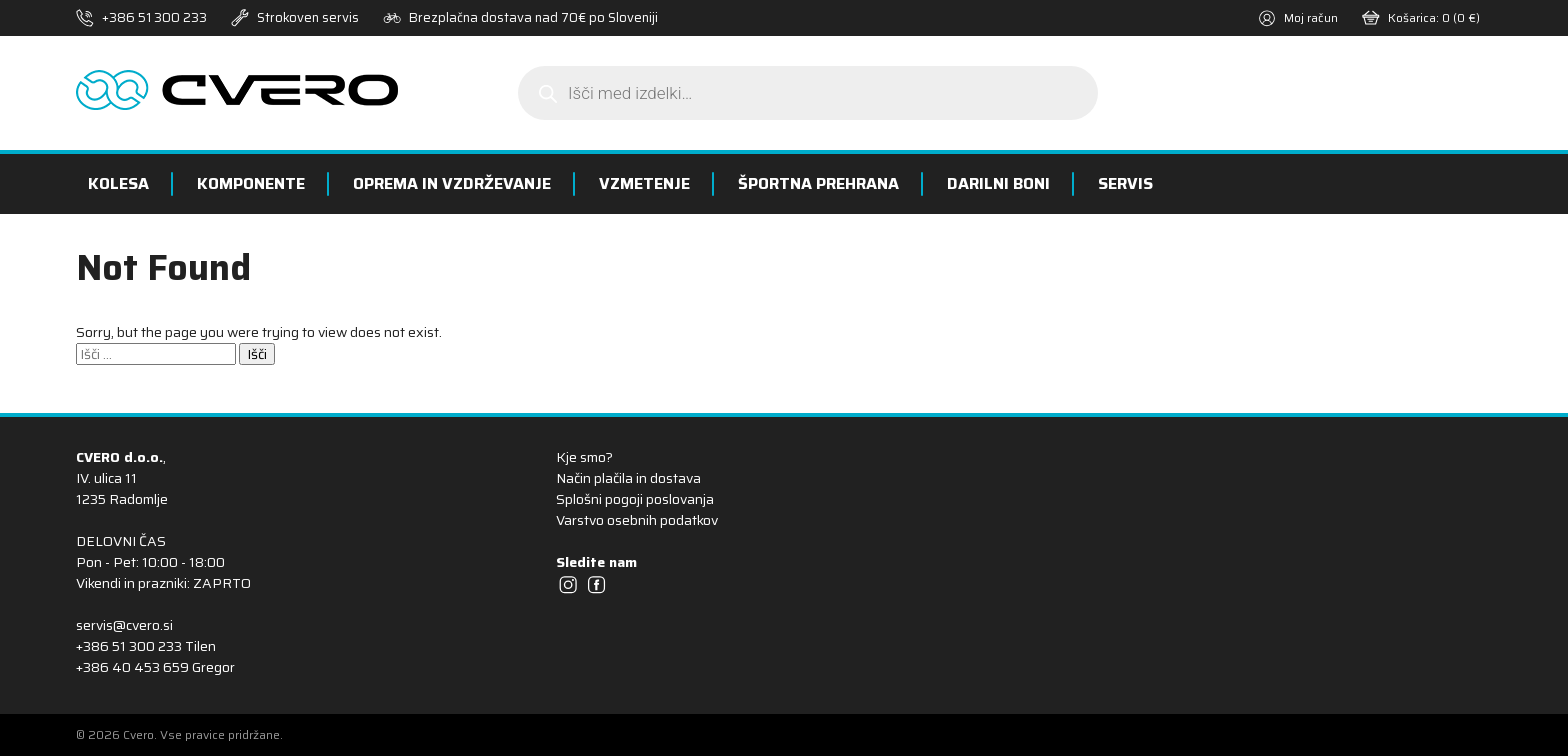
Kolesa (118, 183)
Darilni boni (998, 183)
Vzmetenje (644, 183)
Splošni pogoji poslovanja (635, 499)
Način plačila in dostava (628, 478)
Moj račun (1298, 17)
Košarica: (1421, 17)
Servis (1125, 183)
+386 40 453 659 (132, 667)
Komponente (251, 183)
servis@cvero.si (124, 625)
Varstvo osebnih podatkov (637, 520)
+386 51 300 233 (154, 17)
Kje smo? (584, 457)
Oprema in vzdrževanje (452, 183)
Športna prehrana (818, 183)
